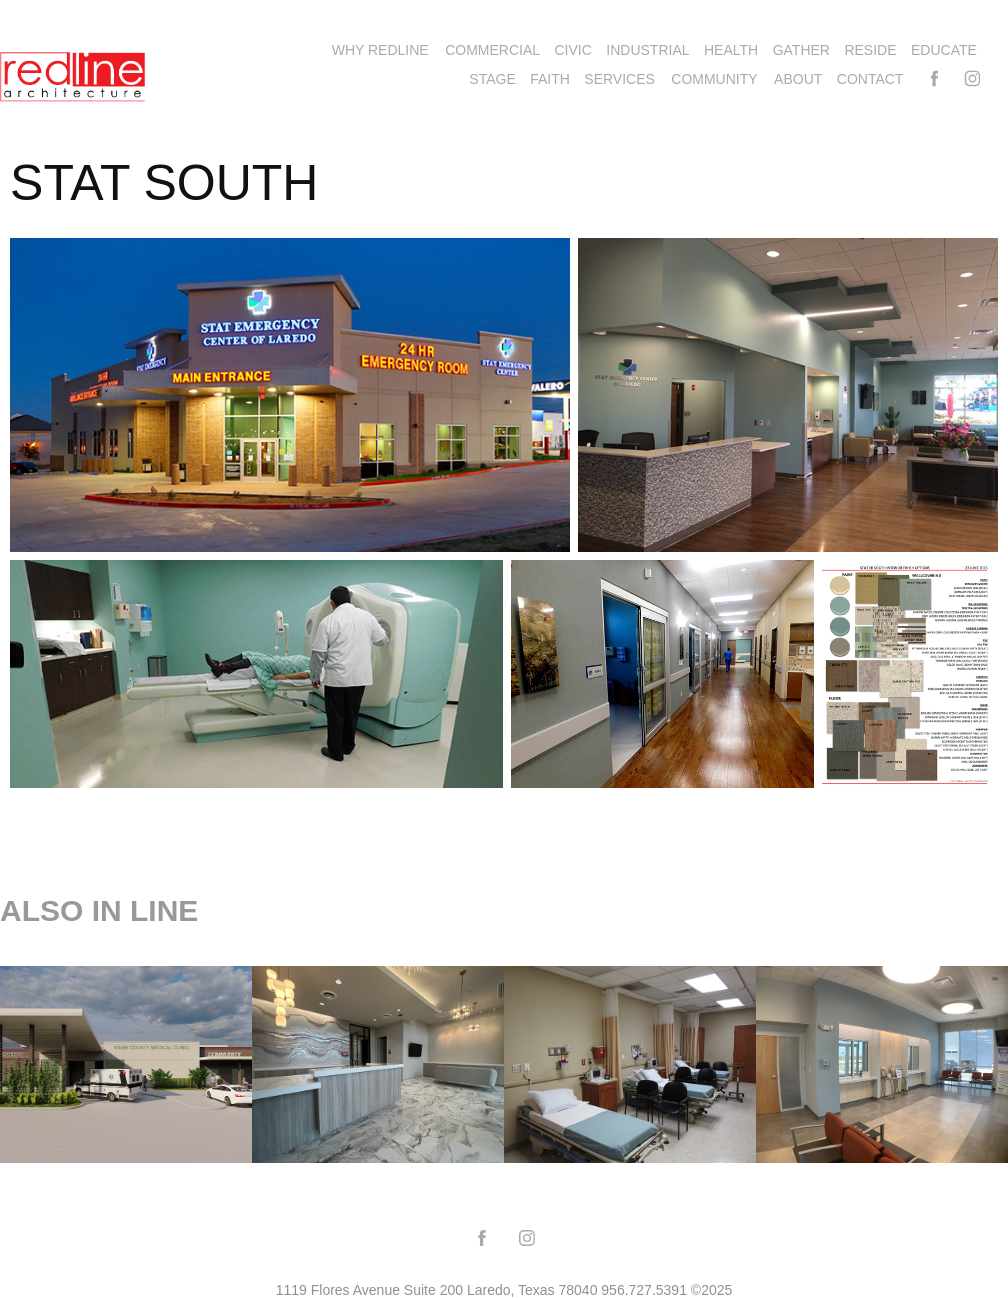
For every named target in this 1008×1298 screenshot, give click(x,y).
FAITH (550, 79)
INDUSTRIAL (647, 50)
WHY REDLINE (380, 50)
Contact (870, 79)
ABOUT (798, 79)
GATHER (801, 50)
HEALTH (731, 50)
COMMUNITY (714, 79)
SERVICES (619, 79)
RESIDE (870, 50)
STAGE (492, 79)
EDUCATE (944, 50)
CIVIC (573, 50)
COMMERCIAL (492, 50)
